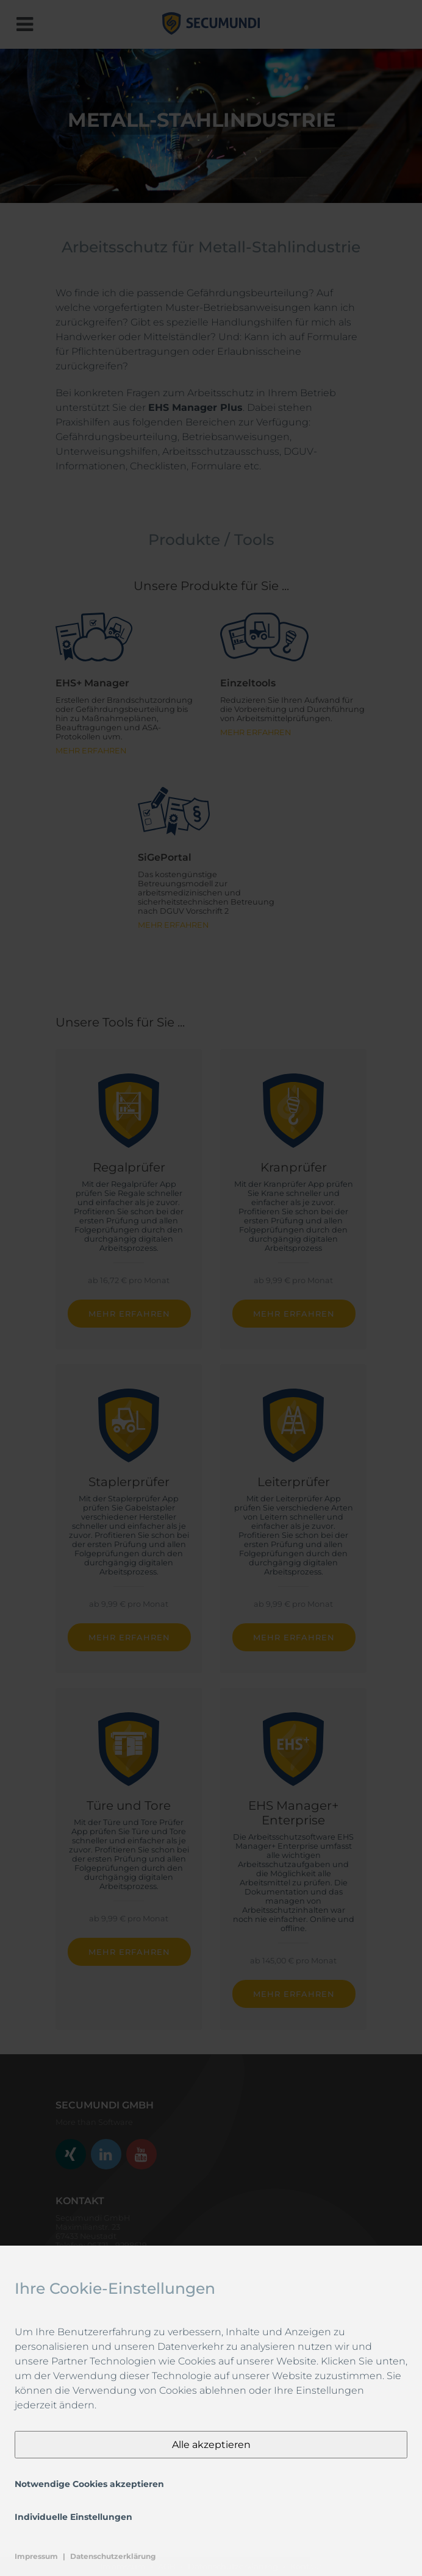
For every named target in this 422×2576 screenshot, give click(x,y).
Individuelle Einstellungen (73, 2516)
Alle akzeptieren (211, 2444)
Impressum (36, 2556)
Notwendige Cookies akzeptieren (89, 2483)
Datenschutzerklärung (113, 2556)
